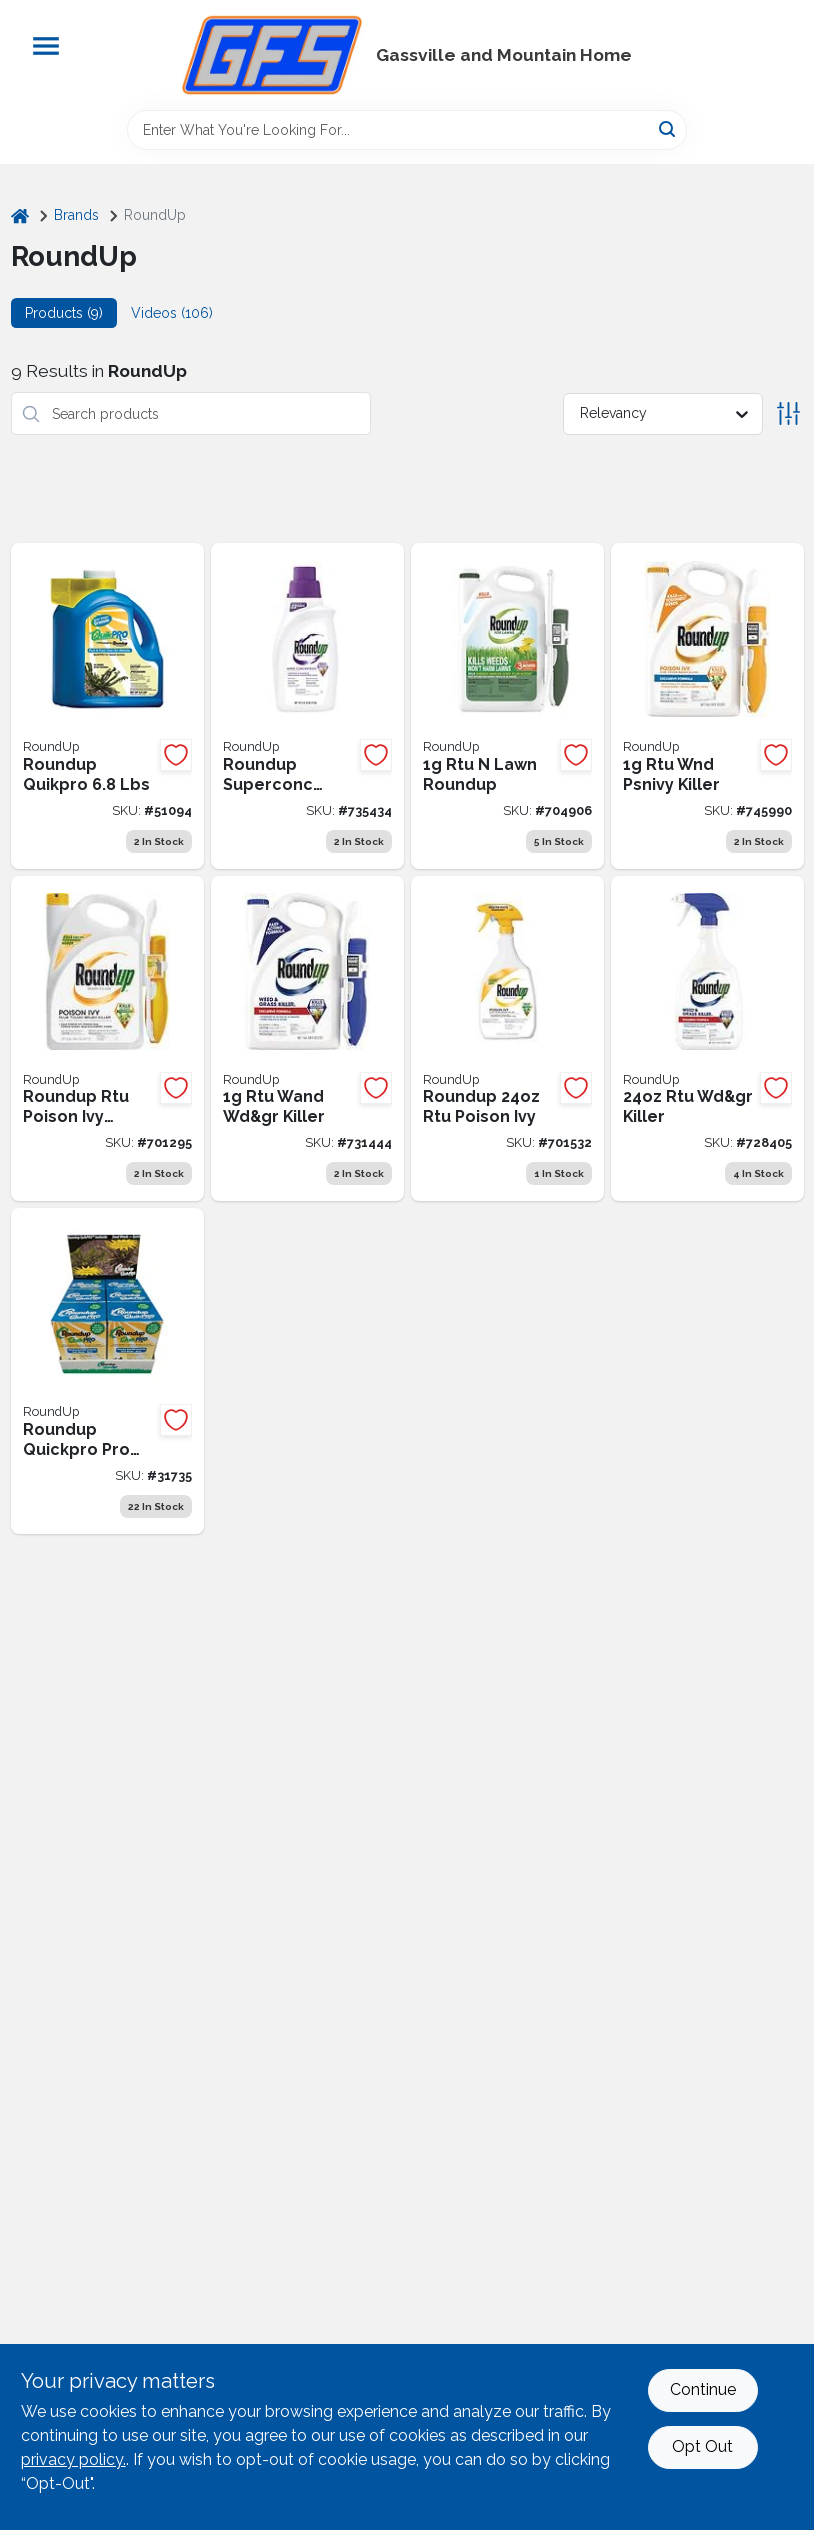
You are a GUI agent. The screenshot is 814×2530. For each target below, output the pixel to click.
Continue (703, 2389)
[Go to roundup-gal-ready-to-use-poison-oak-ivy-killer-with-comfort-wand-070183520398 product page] (107, 1039)
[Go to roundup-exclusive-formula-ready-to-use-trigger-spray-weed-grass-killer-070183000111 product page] (707, 1039)
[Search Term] (407, 130)
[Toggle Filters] (788, 413)
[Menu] (46, 46)
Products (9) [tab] (64, 313)
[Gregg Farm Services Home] (272, 55)
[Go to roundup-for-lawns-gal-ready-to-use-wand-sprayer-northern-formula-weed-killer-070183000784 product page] (507, 706)
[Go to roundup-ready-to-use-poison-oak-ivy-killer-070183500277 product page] (507, 1039)
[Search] (668, 128)
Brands (76, 215)
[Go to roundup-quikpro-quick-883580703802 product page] (107, 706)
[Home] (20, 215)
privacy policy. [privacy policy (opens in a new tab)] (73, 2459)
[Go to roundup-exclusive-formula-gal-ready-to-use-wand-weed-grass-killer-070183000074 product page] (307, 1039)
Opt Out (702, 2446)
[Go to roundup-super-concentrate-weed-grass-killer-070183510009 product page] (307, 706)
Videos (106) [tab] (172, 313)
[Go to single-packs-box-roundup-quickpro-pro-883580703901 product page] (107, 1371)
